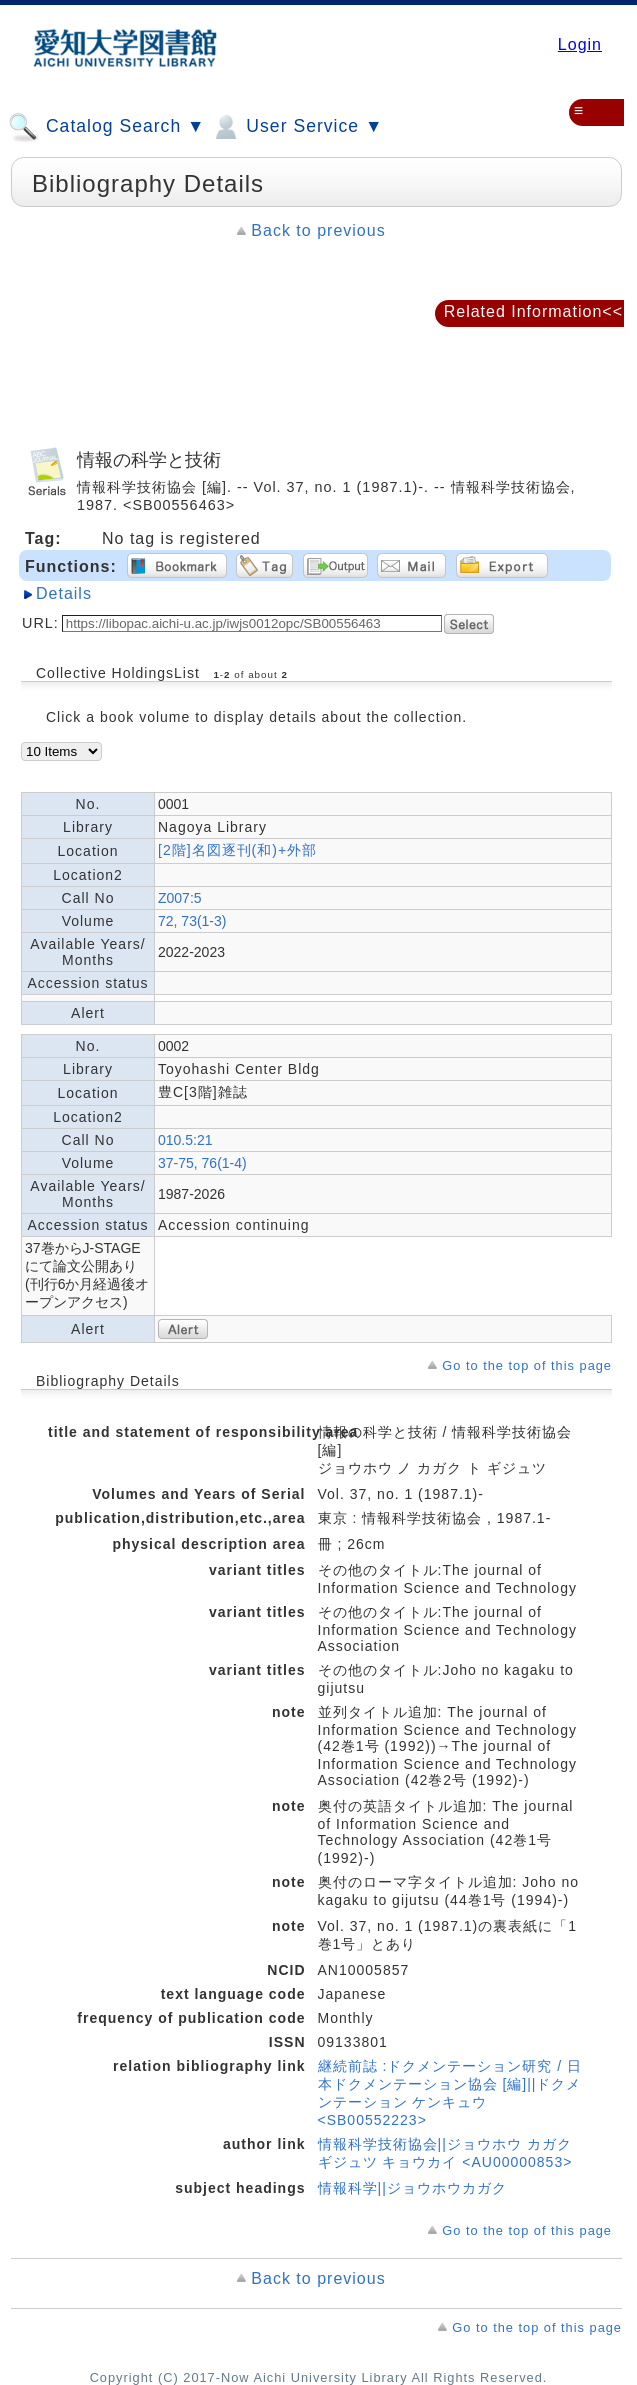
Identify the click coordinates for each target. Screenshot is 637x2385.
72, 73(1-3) (192, 921)
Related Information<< (533, 311)
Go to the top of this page (527, 1365)
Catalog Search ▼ (106, 127)
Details (64, 593)
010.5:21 (185, 1140)
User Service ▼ (296, 127)
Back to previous (318, 230)
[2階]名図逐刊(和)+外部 (237, 850)
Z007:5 (180, 898)
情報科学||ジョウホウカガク (412, 2188)
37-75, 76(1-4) (202, 1163)
